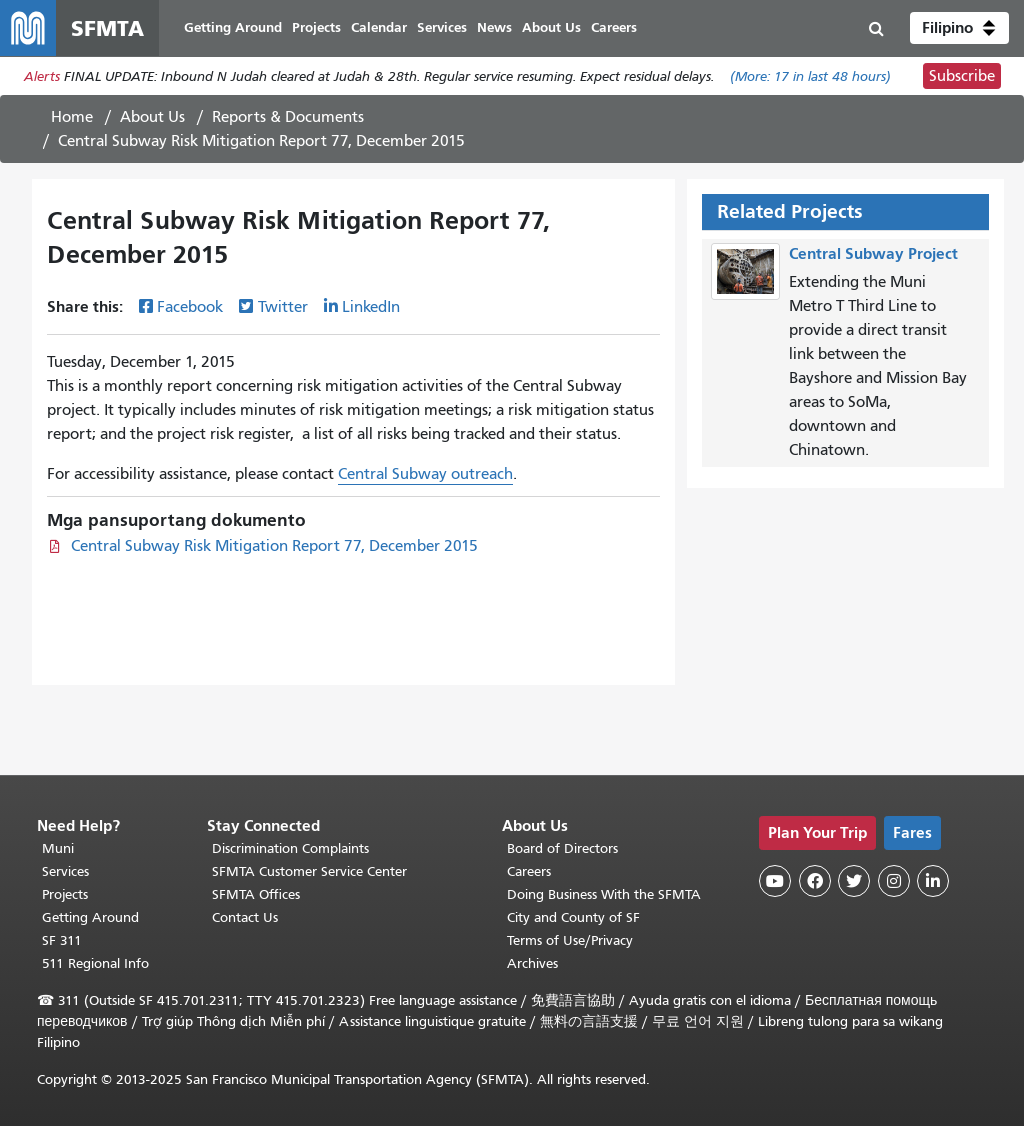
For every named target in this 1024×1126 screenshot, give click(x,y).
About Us (152, 117)
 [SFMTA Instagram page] (894, 881)
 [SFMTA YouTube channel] (775, 881)
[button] (959, 28)
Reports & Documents (288, 117)
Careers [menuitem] (614, 27)
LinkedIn (371, 307)
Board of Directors (562, 848)
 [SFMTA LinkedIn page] (933, 881)
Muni (58, 848)
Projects (65, 894)
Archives (532, 963)
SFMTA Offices (256, 894)
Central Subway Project (873, 253)
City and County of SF (573, 917)
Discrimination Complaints (290, 848)
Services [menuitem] (442, 27)
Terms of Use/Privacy (570, 940)
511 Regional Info (95, 963)
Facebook (190, 307)
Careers (529, 871)
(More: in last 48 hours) (810, 76)
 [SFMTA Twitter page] (854, 881)
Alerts (42, 76)
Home (72, 117)
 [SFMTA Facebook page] (815, 881)
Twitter (283, 307)
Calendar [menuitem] (379, 27)
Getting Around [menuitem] (233, 27)
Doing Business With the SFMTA (604, 894)
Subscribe (962, 76)
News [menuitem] (494, 27)
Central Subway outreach (425, 474)
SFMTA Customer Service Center (309, 871)
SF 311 (62, 940)
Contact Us (245, 917)
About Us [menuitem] (551, 27)
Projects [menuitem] (316, 27)
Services (65, 871)
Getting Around (90, 917)
